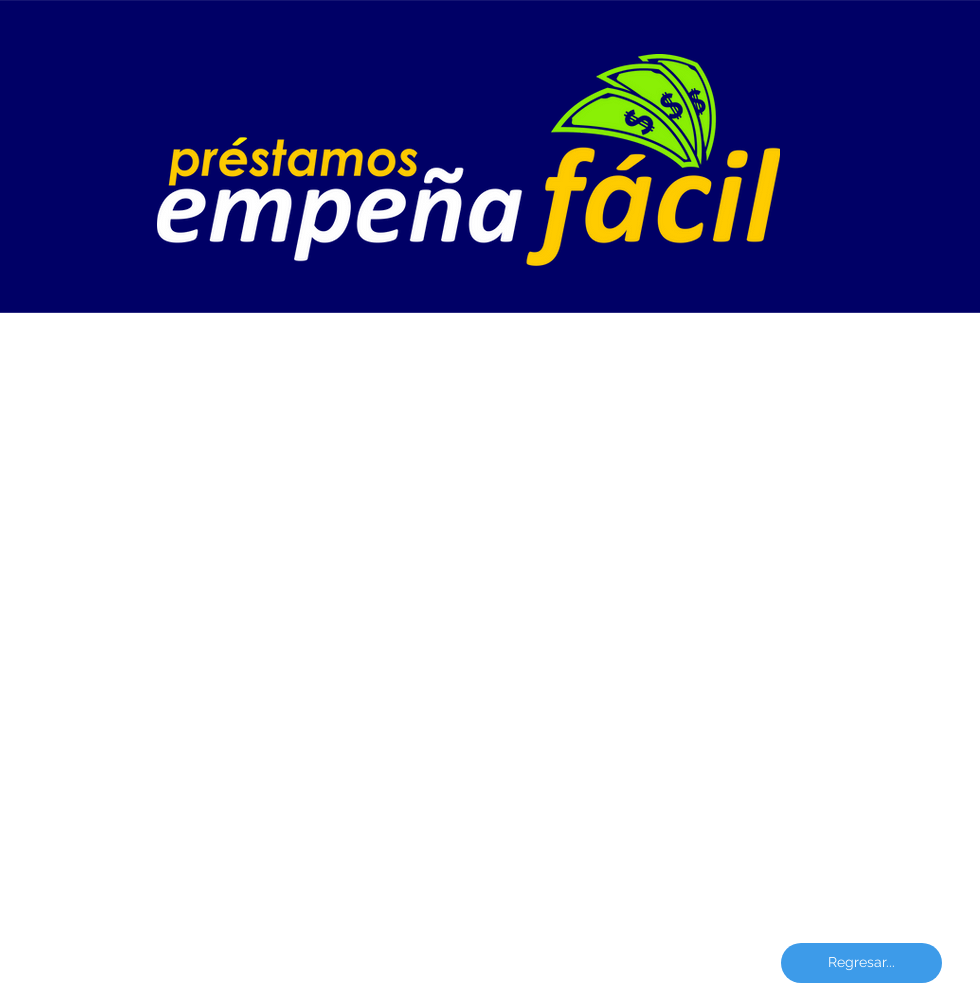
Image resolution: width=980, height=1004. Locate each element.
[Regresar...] (861, 963)
